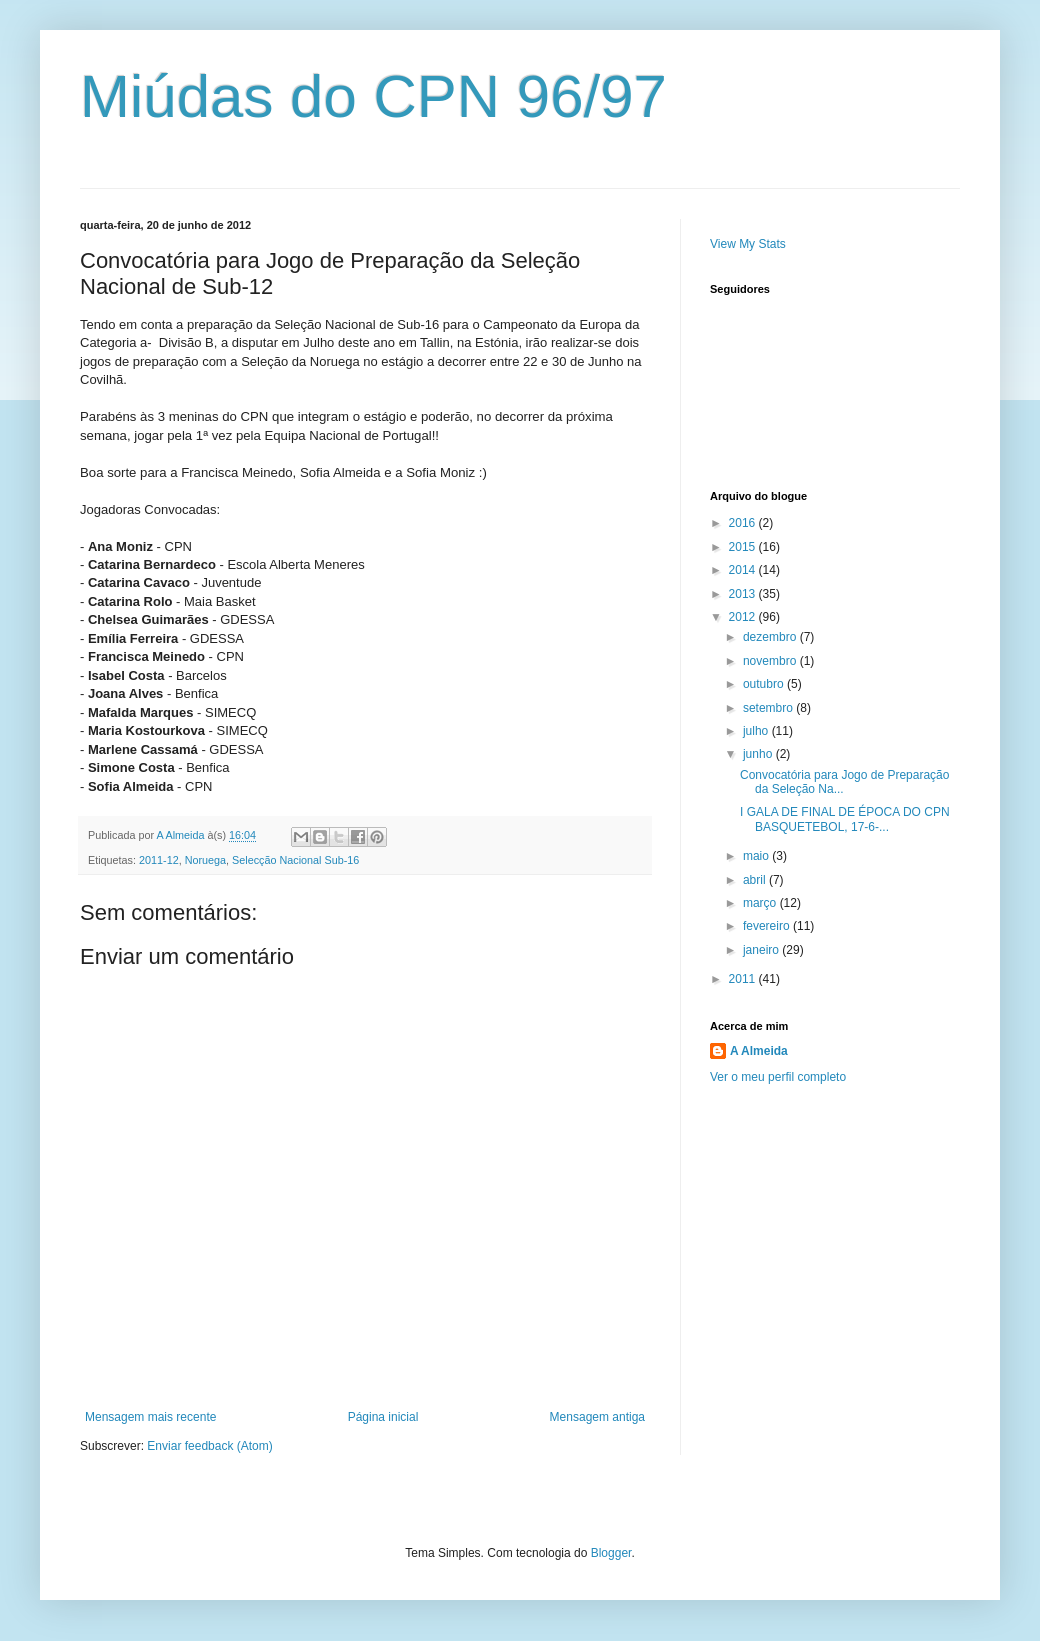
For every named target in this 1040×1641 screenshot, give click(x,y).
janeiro (762, 950)
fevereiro (768, 926)
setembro (769, 708)
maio (757, 856)
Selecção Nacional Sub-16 (295, 860)
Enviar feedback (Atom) (209, 1446)
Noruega (205, 860)
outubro (765, 684)
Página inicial (383, 1417)
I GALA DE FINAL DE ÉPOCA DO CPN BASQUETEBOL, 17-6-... (845, 819)
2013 (744, 594)
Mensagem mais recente (150, 1417)
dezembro (771, 637)
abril (756, 880)
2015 (744, 547)
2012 (744, 617)
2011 (744, 979)
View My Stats (748, 244)
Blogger (611, 1553)
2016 (744, 523)
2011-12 (159, 860)
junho (759, 754)
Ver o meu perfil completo (778, 1077)
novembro (771, 661)
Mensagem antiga (597, 1417)
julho (757, 731)
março (761, 903)
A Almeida (759, 1051)
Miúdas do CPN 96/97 (373, 96)
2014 (744, 570)
